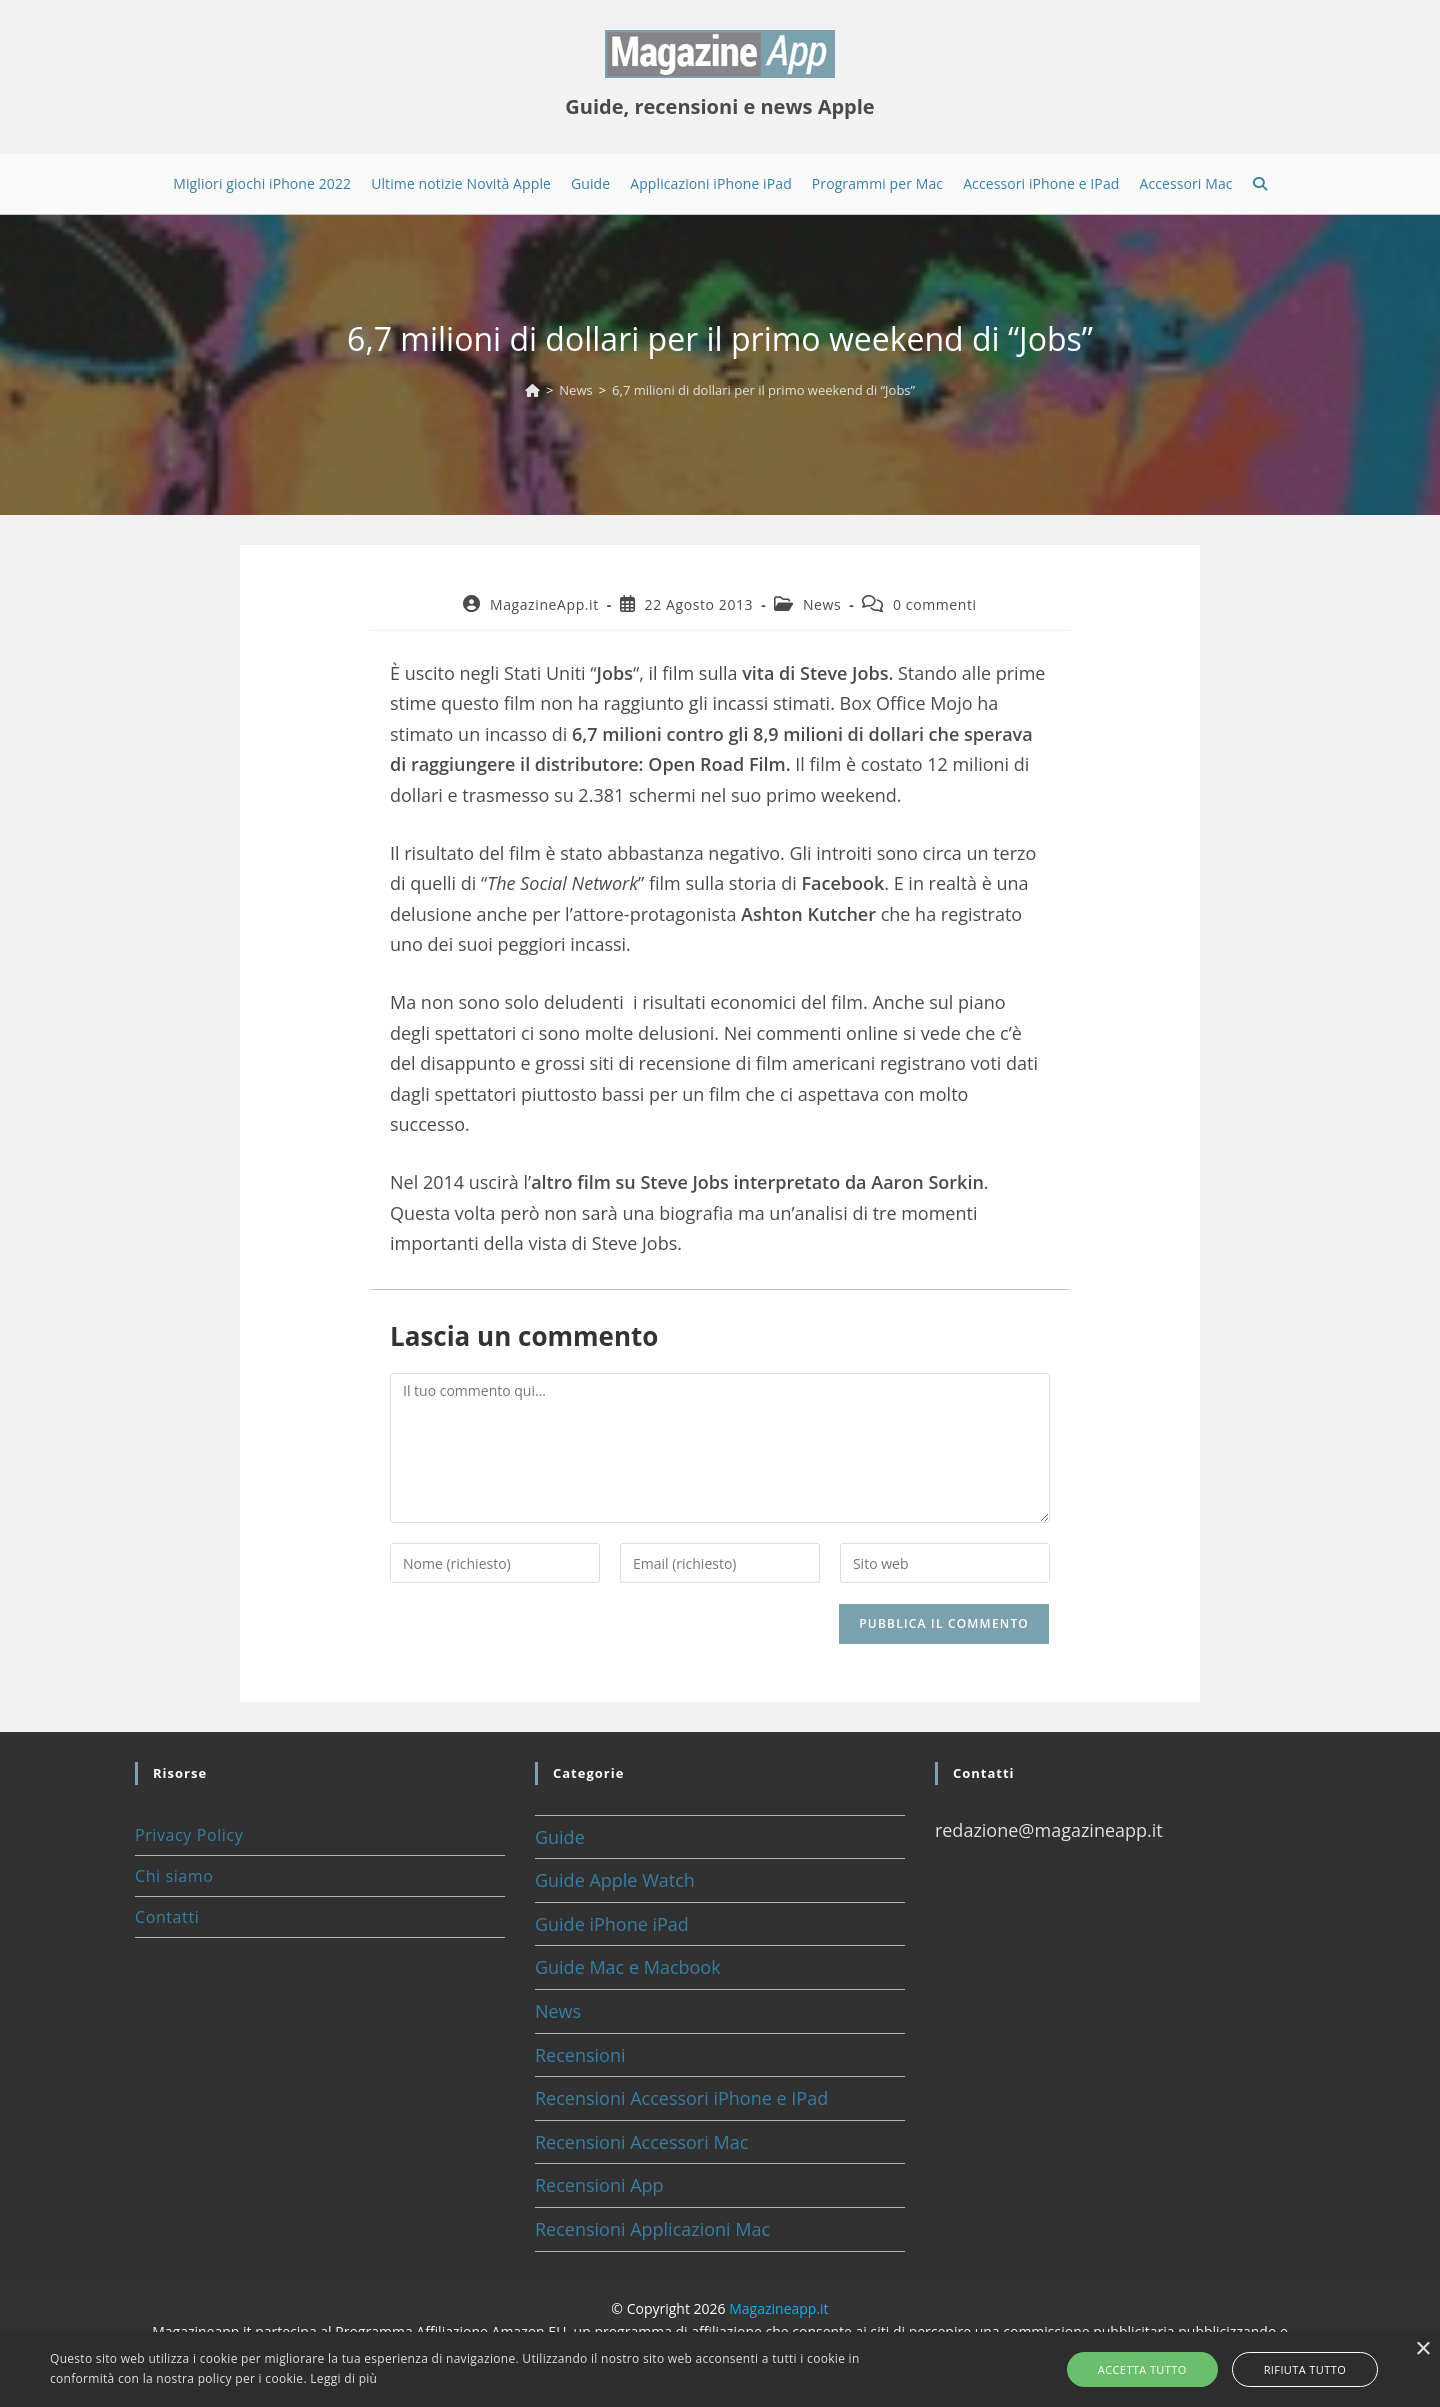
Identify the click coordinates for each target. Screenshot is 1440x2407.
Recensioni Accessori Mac (641, 2142)
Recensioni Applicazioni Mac (652, 2229)
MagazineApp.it (544, 604)
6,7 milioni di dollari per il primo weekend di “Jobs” (763, 390)
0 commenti (935, 604)
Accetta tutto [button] (1156, 2369)
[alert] (720, 2369)
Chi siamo (174, 1876)
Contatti (167, 1917)
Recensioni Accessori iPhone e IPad (681, 2098)
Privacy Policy (189, 1835)
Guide (560, 1837)
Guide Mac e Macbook (628, 1967)
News (822, 604)
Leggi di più (343, 2378)
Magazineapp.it (778, 2308)
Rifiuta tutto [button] (1291, 2369)
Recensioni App (599, 2185)
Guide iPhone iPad (612, 1924)
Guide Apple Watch (615, 1880)
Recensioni (580, 2055)
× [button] (1422, 2349)
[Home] (532, 390)
